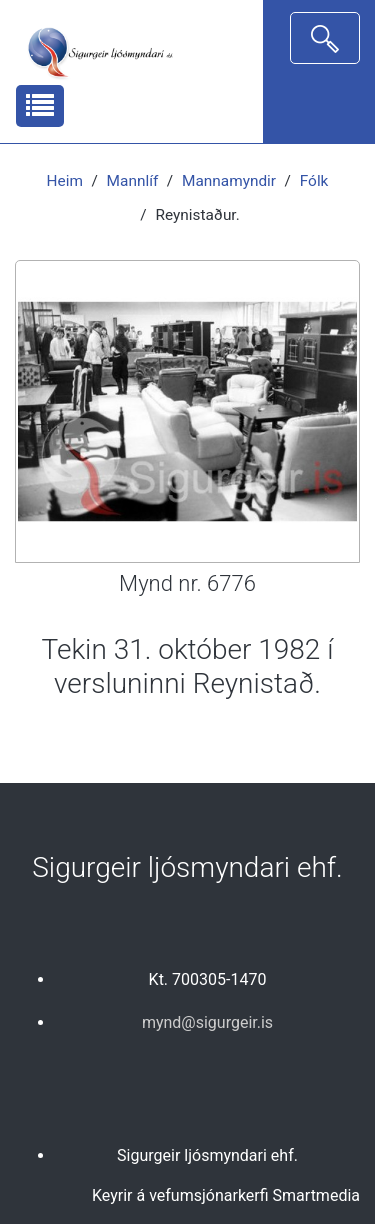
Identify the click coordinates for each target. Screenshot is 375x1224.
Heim (65, 181)
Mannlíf (133, 181)
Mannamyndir (229, 181)
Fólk (314, 181)
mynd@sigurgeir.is (207, 1022)
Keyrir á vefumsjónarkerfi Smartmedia (226, 1195)
